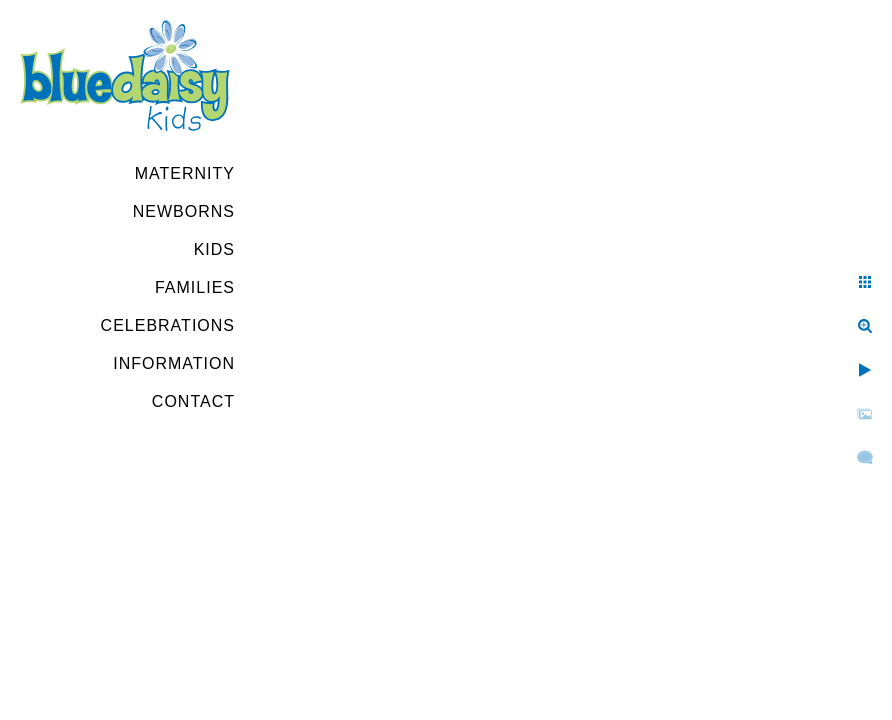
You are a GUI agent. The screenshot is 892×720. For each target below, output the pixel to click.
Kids (214, 249)
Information (174, 363)
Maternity (185, 173)
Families (195, 287)
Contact (193, 401)
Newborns (184, 211)
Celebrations (168, 325)
